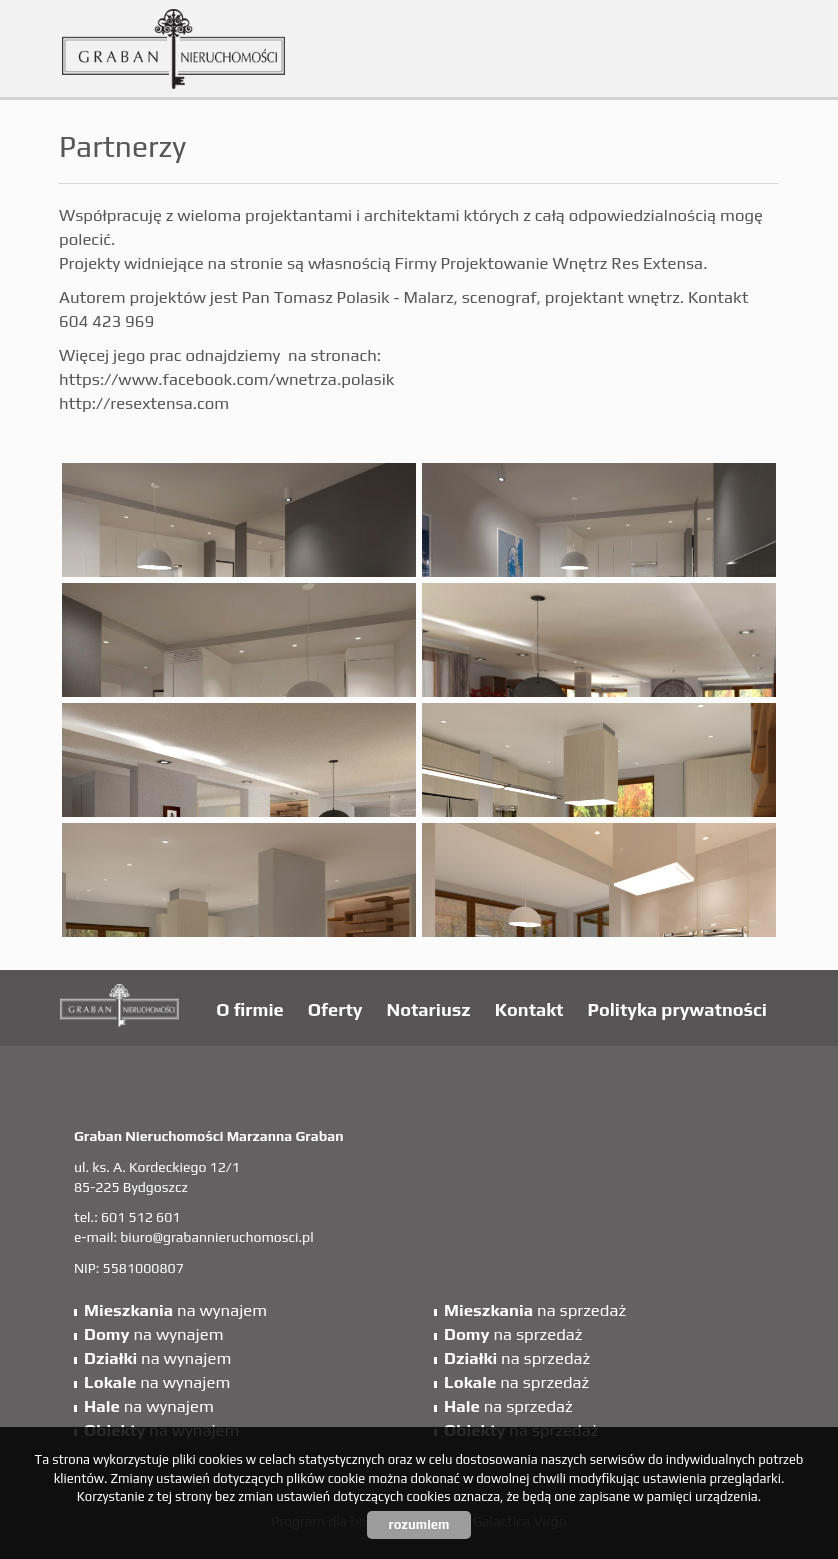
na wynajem (175, 1310)
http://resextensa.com (144, 403)
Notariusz (429, 1009)
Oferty (335, 1009)
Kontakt (529, 1009)
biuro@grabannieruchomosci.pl (216, 1237)
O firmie (249, 1009)
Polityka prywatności (677, 1009)
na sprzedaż (535, 1310)
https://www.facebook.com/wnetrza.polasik (226, 379)
